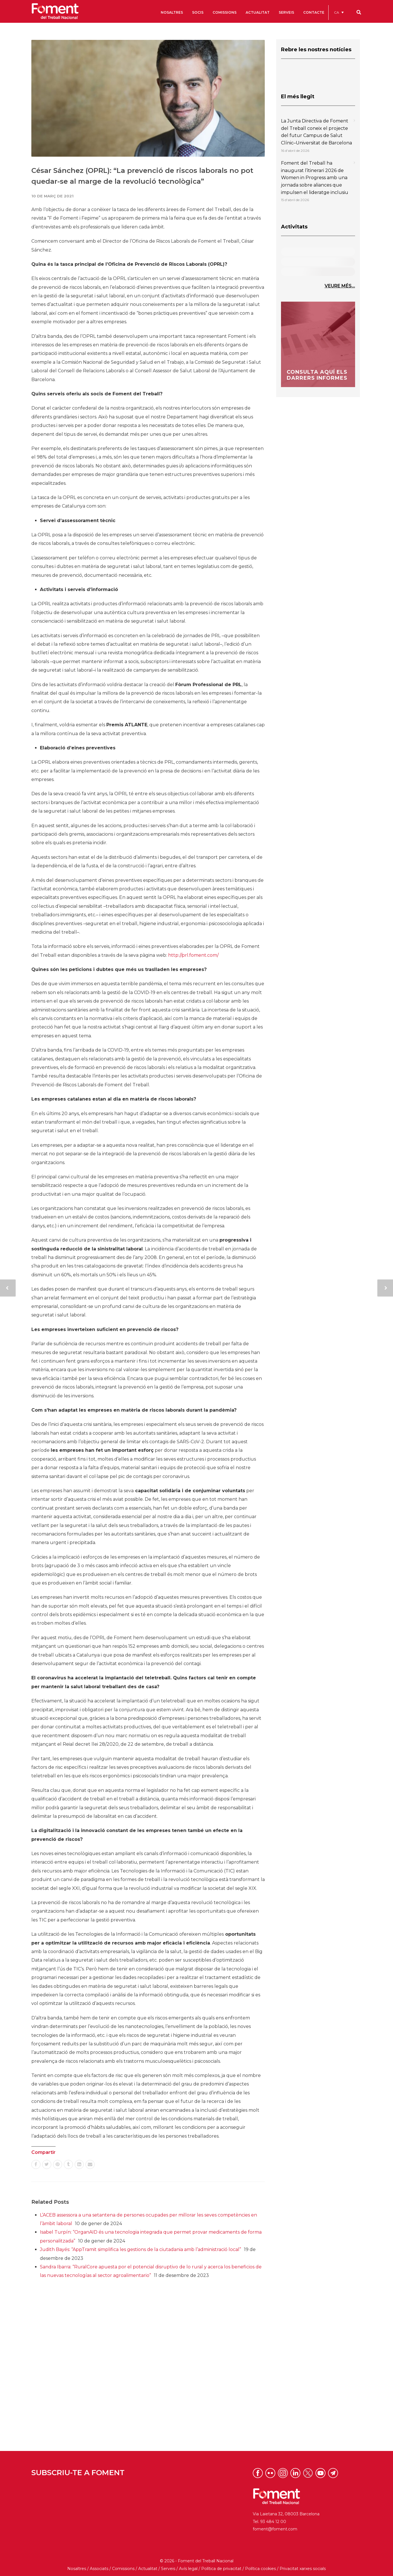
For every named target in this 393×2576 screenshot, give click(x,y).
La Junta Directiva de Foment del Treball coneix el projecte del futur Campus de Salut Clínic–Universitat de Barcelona (316, 132)
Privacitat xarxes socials (303, 2568)
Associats (99, 2568)
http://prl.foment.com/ (193, 955)
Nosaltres (76, 2568)
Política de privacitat (221, 2568)
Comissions (123, 2568)
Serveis (168, 2568)
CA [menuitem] (336, 12)
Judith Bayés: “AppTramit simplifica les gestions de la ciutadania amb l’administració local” (140, 2249)
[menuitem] (339, 12)
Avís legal (188, 2568)
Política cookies (260, 2568)
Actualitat (147, 2568)
